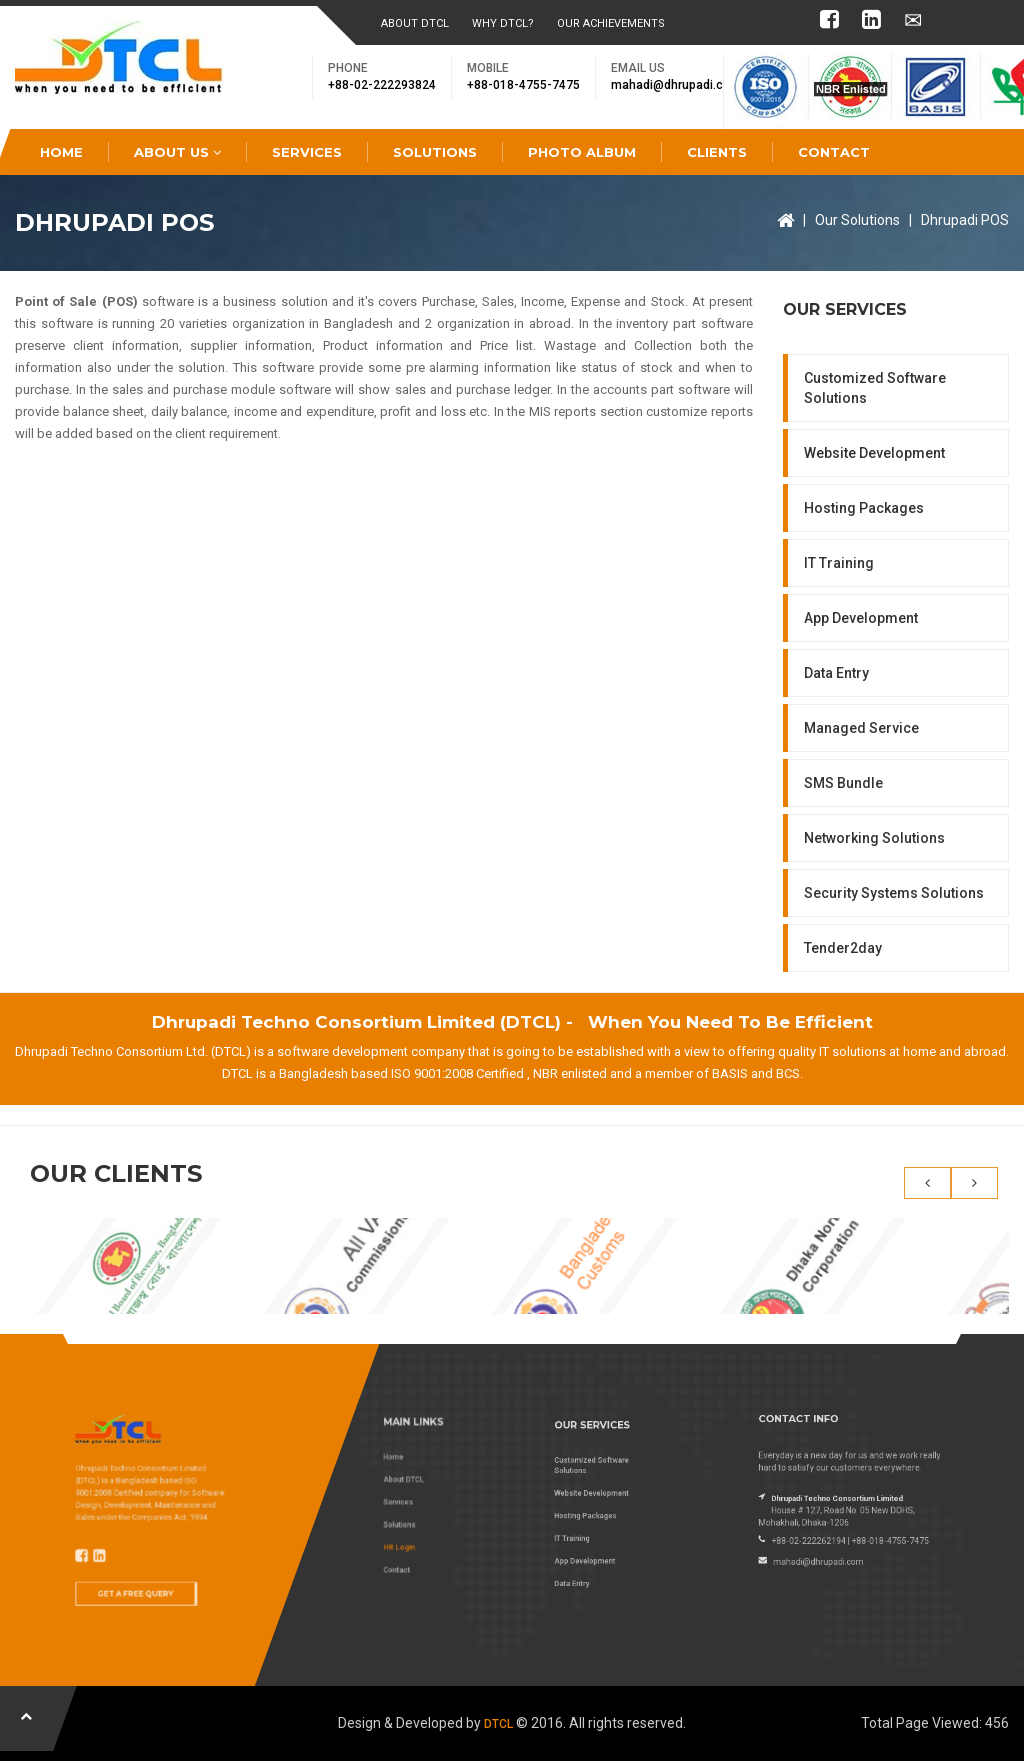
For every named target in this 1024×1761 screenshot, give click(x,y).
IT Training (839, 563)
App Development (861, 618)
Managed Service (861, 728)
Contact (834, 152)
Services (307, 152)
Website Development (874, 453)
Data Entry (836, 673)
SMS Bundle (843, 783)
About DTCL (415, 23)
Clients (717, 152)
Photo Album (582, 152)
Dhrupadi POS (965, 220)
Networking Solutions (874, 838)
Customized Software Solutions (875, 388)
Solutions (435, 152)
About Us (177, 152)
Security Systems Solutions (894, 893)
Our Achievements (611, 23)
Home (61, 152)
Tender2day (843, 948)
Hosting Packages (864, 508)
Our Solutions (857, 220)
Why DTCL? (503, 23)
